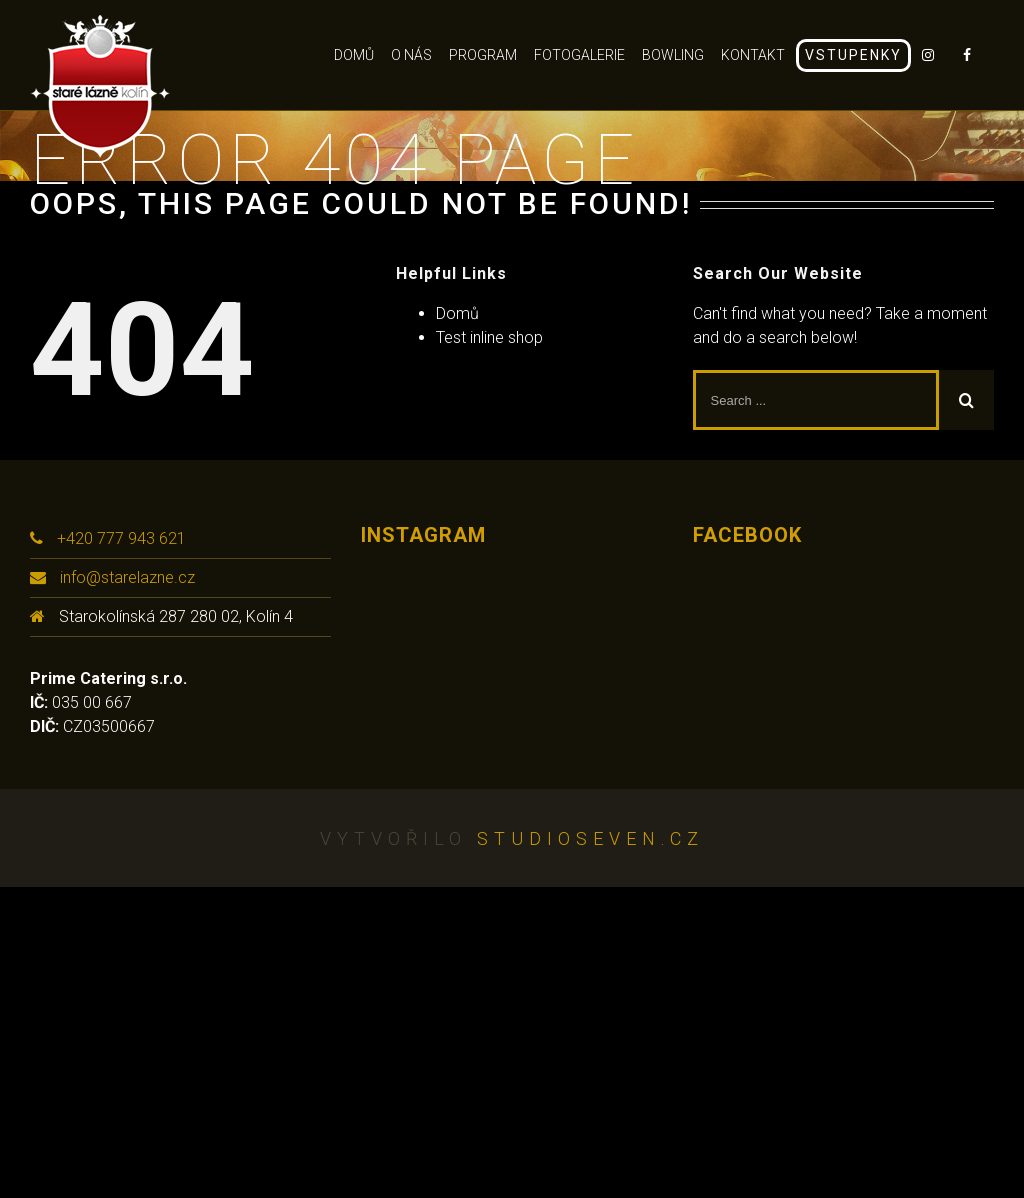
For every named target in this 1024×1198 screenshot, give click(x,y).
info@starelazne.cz (127, 577)
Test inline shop (489, 337)
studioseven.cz (590, 838)
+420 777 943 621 (121, 538)
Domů (457, 313)
